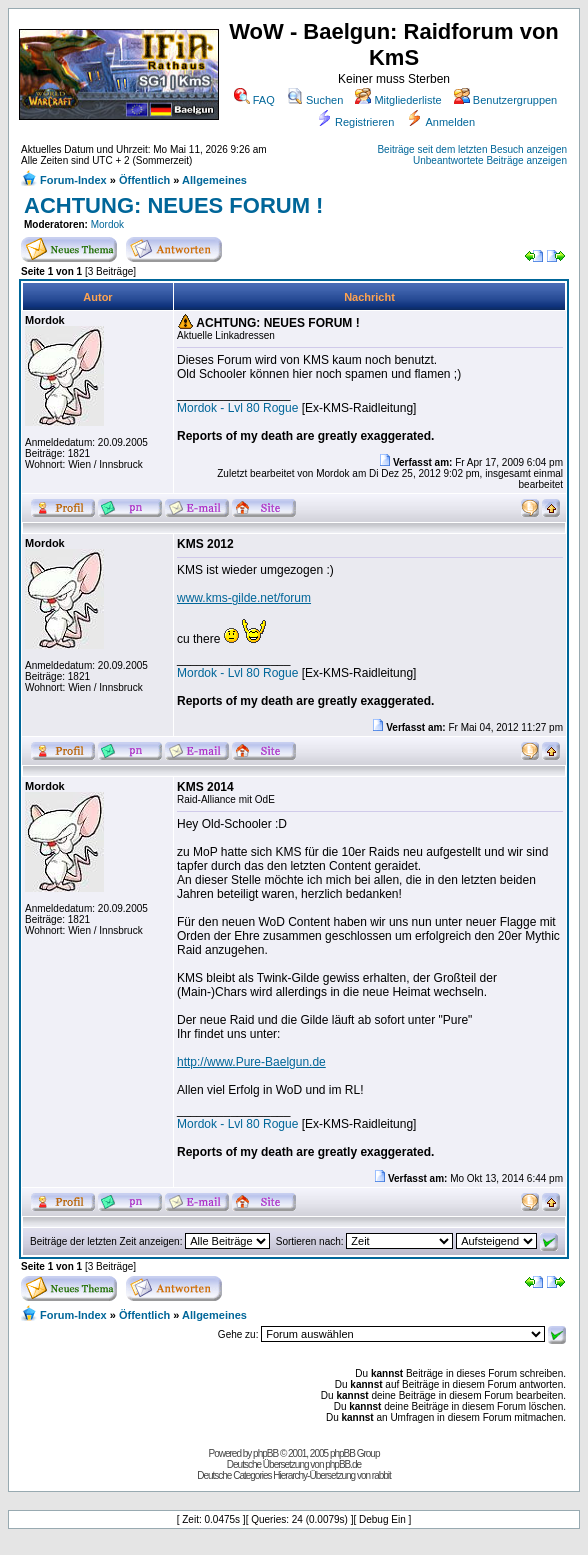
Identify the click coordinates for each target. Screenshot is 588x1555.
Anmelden (440, 122)
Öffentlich (144, 180)
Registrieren (355, 122)
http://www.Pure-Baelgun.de (251, 1062)
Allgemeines (214, 180)
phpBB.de (343, 1464)
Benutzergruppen (505, 100)
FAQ (254, 100)
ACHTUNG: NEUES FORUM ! (173, 205)
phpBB (265, 1453)
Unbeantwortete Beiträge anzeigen (490, 160)
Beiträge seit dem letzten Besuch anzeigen (472, 149)
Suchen (315, 100)
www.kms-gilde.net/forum (244, 598)
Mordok (107, 224)
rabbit (381, 1475)
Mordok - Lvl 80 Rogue (237, 408)
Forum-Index (73, 180)
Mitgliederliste (398, 100)
